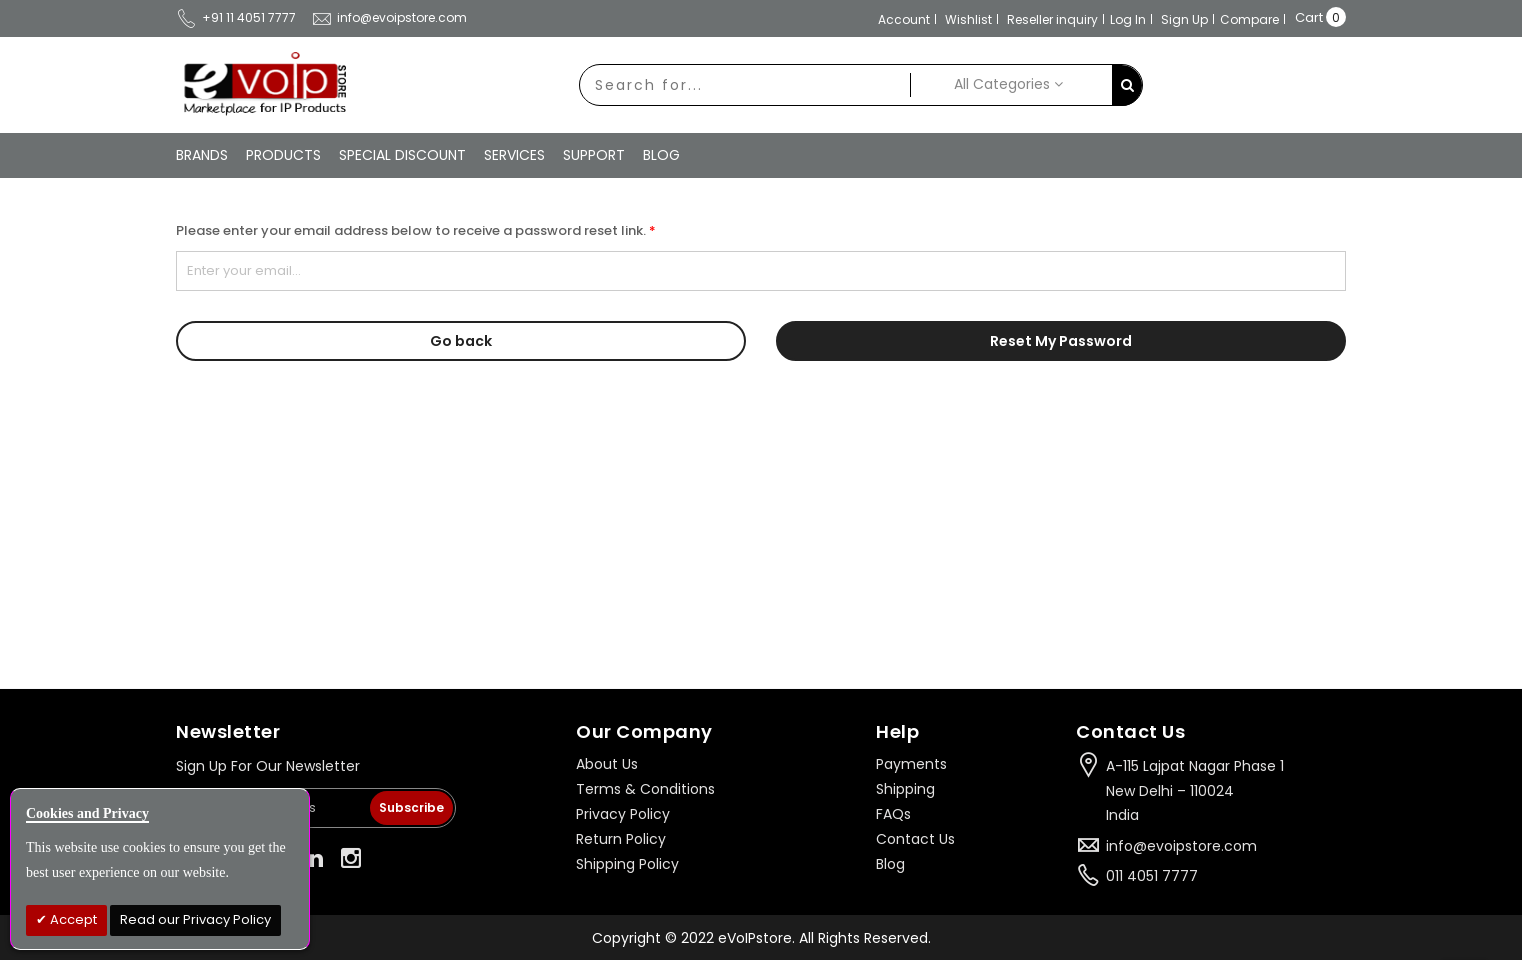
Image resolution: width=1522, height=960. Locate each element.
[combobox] (745, 85)
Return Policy (621, 839)
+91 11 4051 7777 (236, 17)
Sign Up (1184, 19)
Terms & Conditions (645, 789)
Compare (1249, 19)
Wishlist (968, 19)
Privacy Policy (623, 814)
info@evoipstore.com (389, 17)
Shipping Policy (627, 864)
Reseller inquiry (1052, 19)
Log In (1128, 19)
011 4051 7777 (1152, 876)
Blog (890, 864)
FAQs (893, 814)
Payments (911, 764)
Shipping (905, 789)
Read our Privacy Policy (195, 919)
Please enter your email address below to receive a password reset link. (411, 230)
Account (904, 19)
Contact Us (915, 839)
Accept (72, 919)
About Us (607, 764)
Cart (1309, 17)
